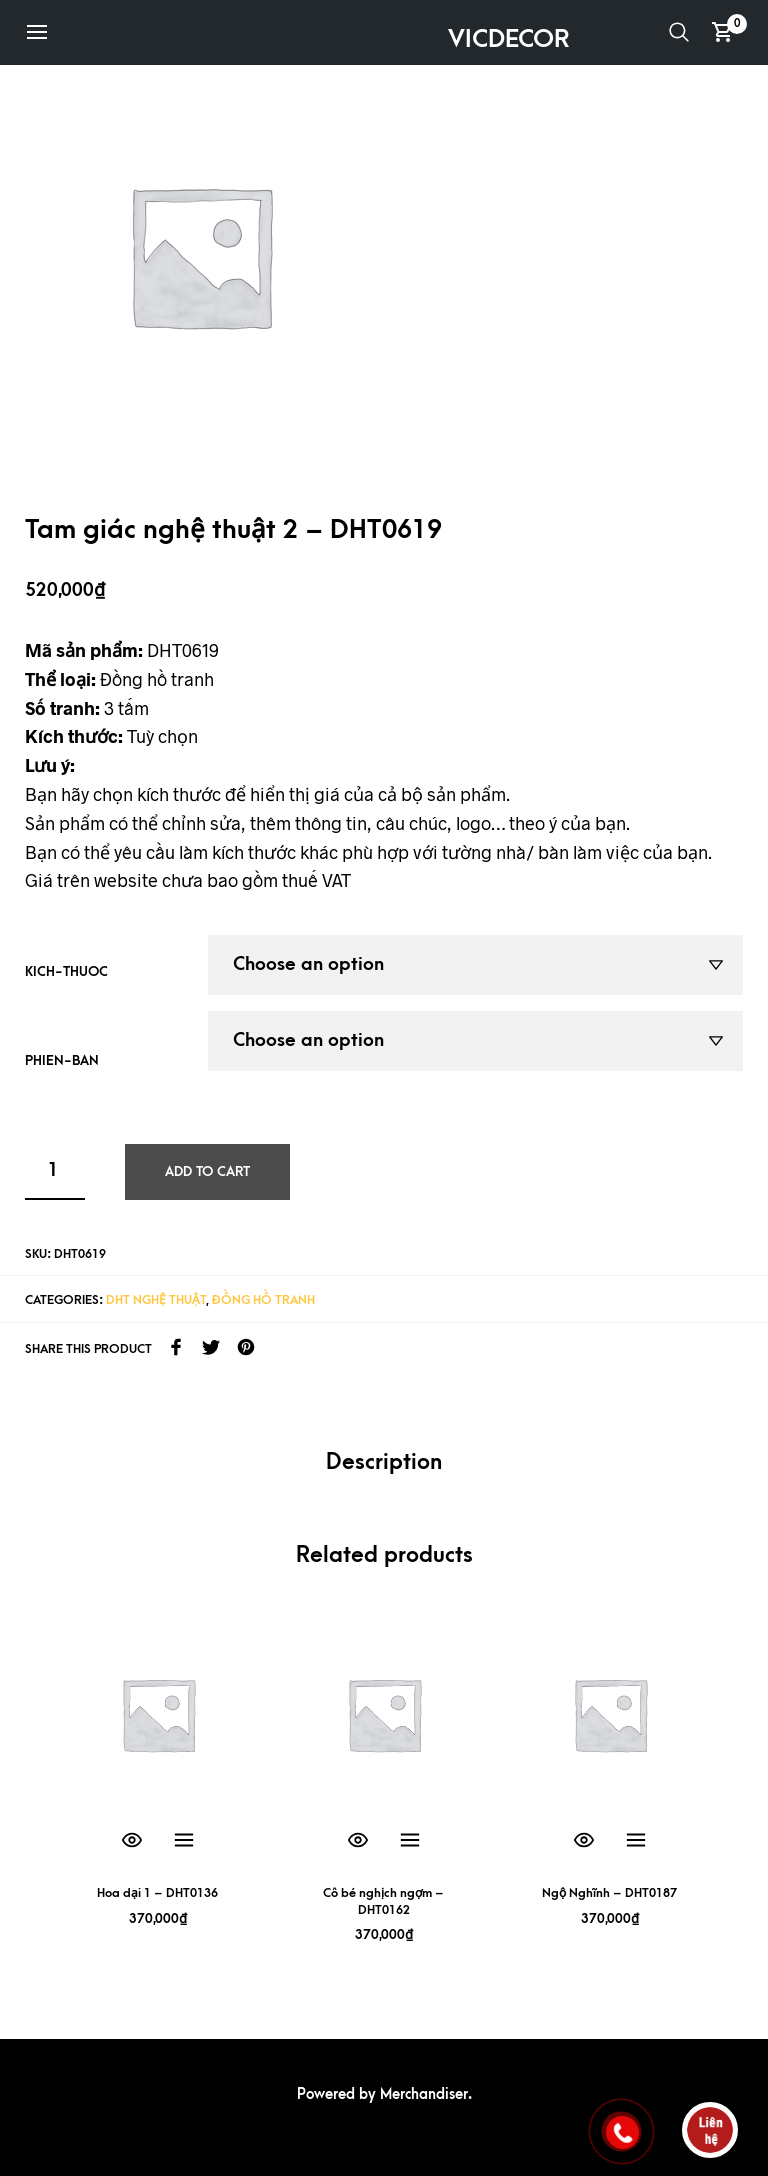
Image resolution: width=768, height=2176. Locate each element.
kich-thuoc (66, 971)
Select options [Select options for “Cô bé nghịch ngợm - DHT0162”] (410, 1841)
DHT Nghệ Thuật (156, 1300)
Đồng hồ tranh (263, 1300)
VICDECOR (508, 39)
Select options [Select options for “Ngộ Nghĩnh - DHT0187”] (636, 1841)
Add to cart (207, 1171)
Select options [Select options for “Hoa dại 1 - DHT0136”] (184, 1841)
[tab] (384, 1463)
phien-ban (62, 1060)
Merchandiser (424, 2094)
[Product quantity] (55, 1172)
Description (384, 1462)
